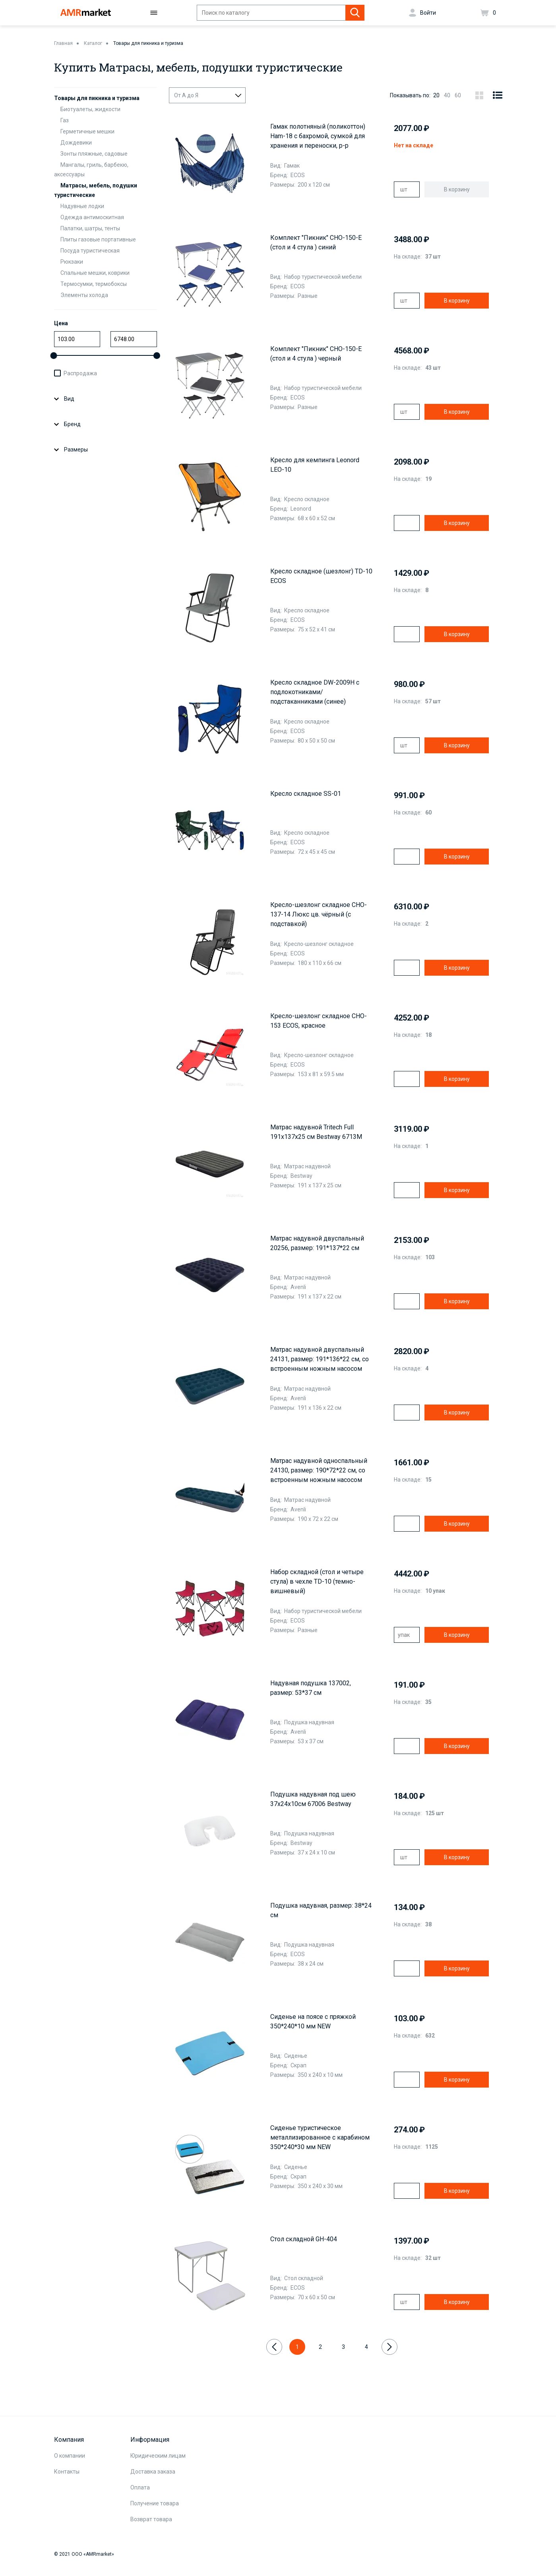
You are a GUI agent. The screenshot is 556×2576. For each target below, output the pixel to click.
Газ (64, 120)
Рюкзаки (71, 262)
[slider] (53, 355)
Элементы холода (84, 295)
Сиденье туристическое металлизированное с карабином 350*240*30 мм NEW (320, 2137)
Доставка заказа (152, 2471)
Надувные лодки (82, 206)
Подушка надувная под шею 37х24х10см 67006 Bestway (313, 1799)
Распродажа (80, 373)
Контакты (66, 2471)
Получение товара (154, 2503)
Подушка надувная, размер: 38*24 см (321, 1910)
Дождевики (76, 142)
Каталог (93, 43)
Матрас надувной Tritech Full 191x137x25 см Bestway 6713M (316, 1131)
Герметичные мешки (87, 131)
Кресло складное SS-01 (305, 793)
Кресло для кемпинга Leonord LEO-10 (314, 464)
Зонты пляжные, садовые (94, 154)
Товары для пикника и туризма (148, 43)
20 (436, 95)
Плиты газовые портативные (98, 239)
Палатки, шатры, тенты (90, 228)
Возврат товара (151, 2519)
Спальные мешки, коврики (95, 273)
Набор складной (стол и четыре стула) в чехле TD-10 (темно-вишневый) (317, 1581)
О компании (69, 2456)
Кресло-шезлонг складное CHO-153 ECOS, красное (318, 1020)
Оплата (140, 2487)
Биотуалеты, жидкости (90, 109)
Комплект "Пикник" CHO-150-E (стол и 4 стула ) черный (316, 353)
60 (458, 95)
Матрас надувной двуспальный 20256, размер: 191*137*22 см (317, 1243)
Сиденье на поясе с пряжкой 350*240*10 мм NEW (313, 2021)
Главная (63, 43)
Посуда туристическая (90, 250)
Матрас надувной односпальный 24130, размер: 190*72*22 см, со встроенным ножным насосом (318, 1470)
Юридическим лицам (158, 2456)
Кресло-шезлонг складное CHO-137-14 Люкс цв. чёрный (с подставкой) (318, 914)
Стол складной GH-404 (303, 2239)
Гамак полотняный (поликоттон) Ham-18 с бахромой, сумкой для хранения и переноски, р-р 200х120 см (317, 137)
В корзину (457, 300)
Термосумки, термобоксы (93, 284)
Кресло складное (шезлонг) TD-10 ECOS (321, 576)
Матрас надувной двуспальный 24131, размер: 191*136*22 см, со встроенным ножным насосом (319, 1359)
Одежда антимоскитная (92, 217)
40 (447, 95)
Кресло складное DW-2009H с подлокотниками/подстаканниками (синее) (314, 692)
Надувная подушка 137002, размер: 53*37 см (310, 1687)
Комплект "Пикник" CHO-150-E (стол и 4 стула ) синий (316, 242)
